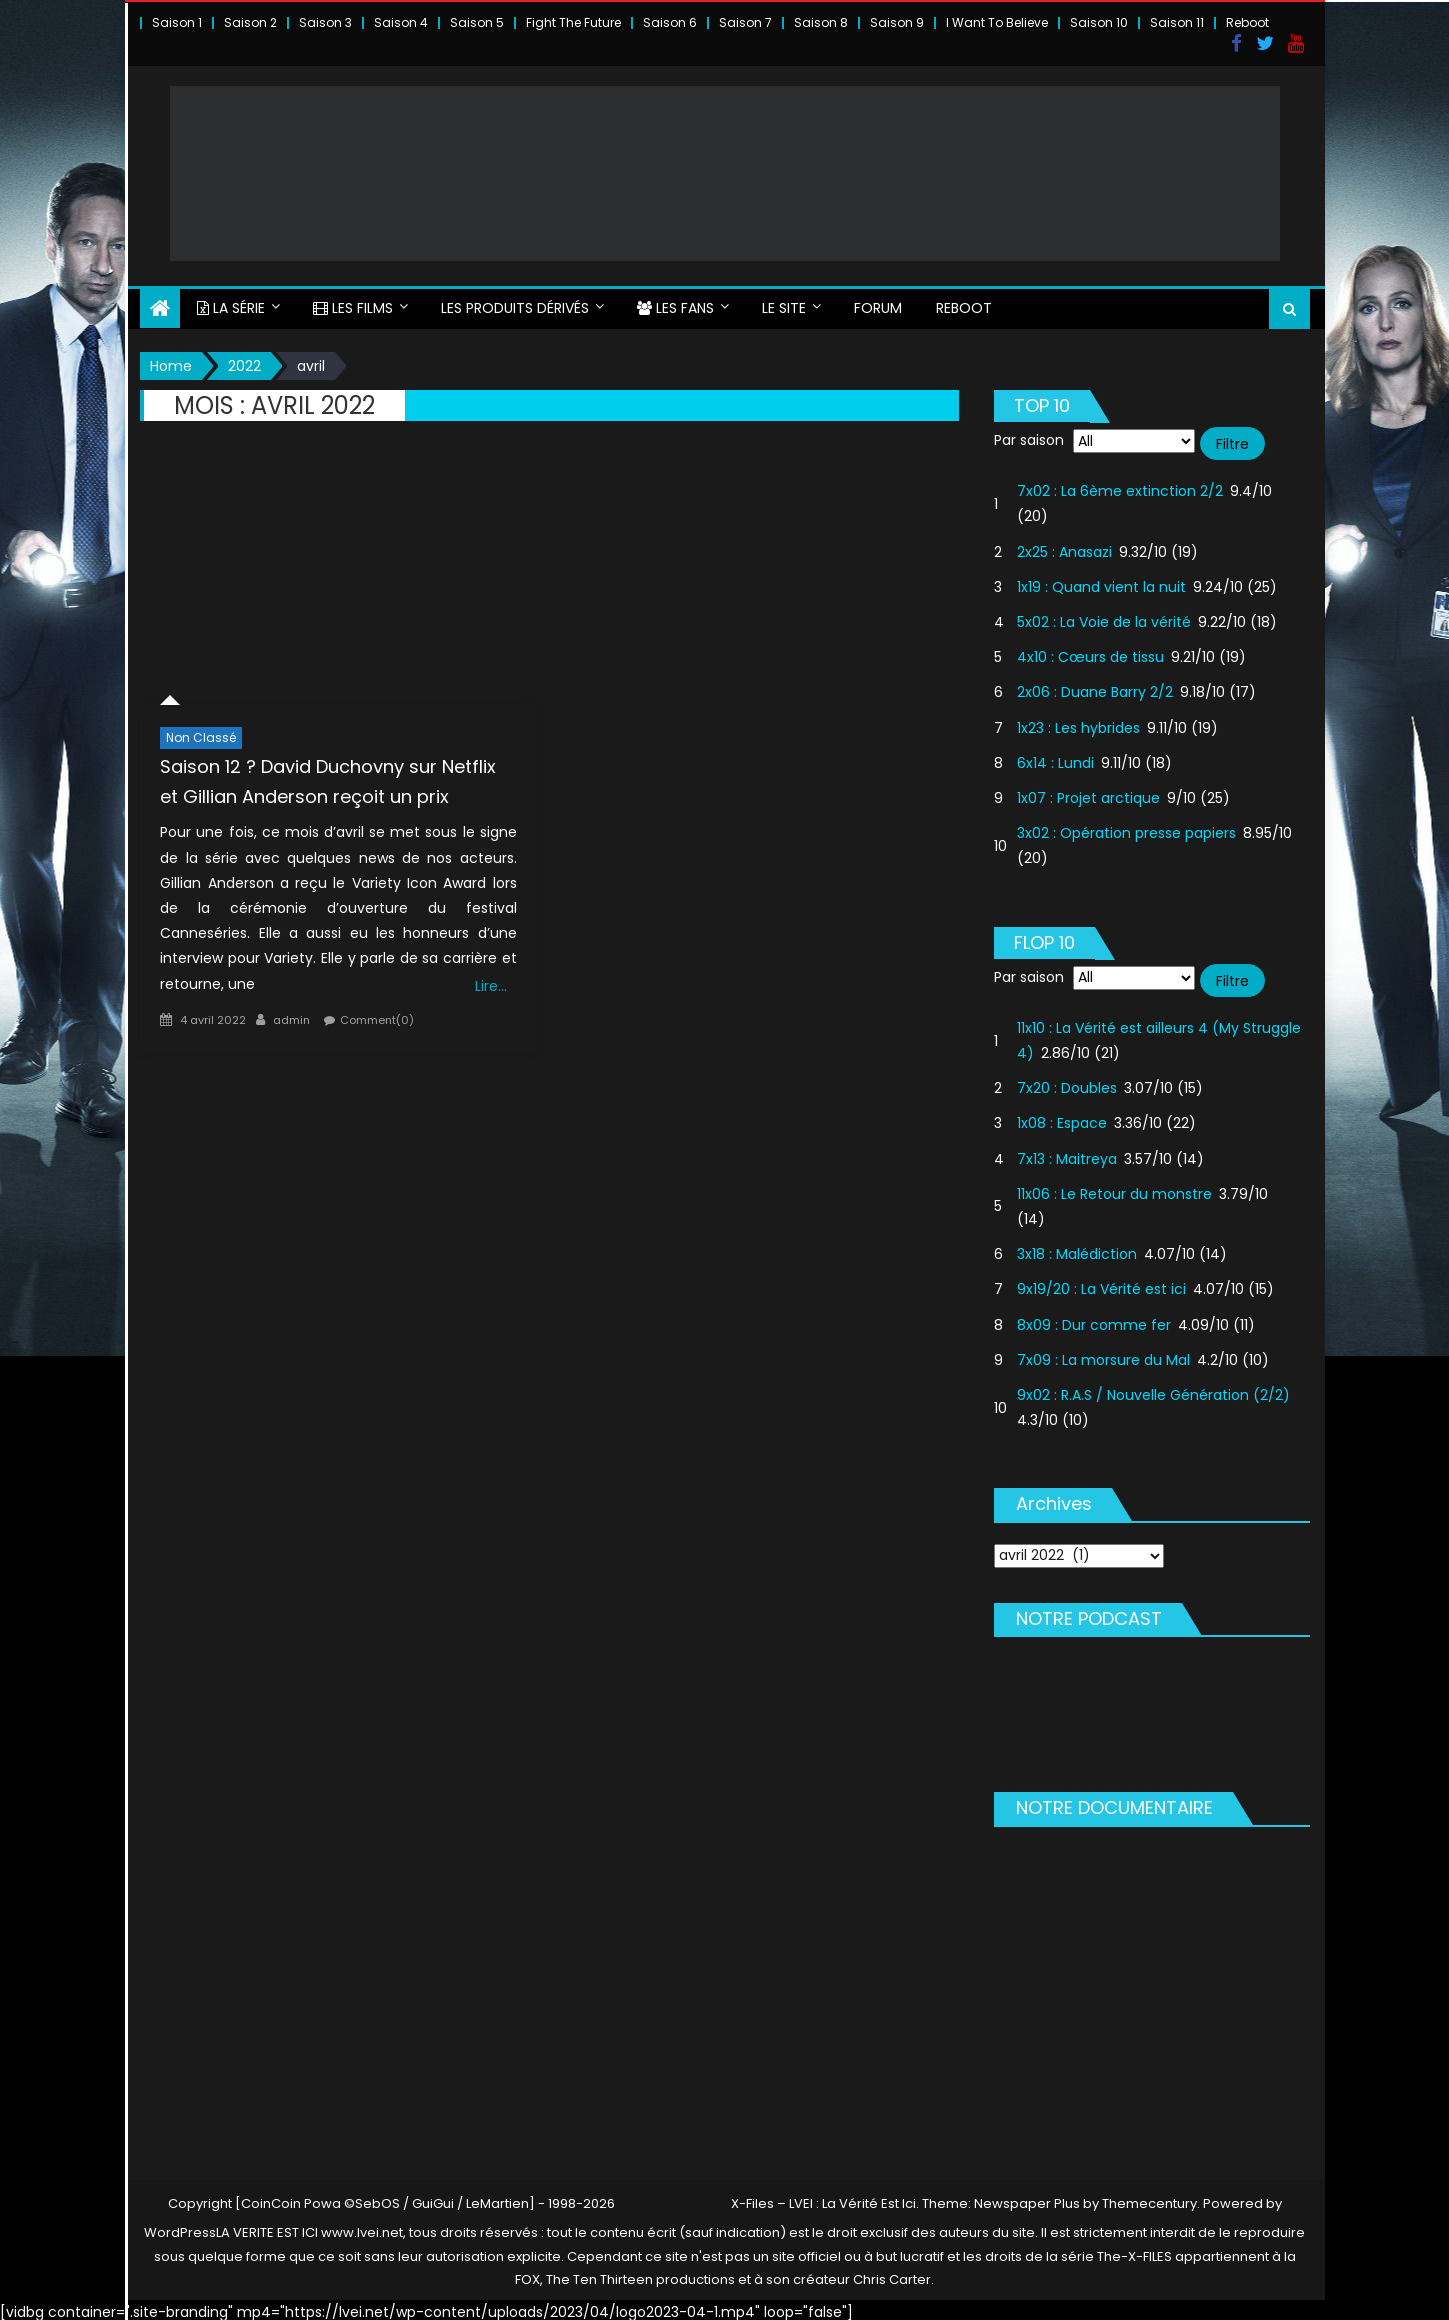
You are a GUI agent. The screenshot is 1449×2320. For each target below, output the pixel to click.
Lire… (491, 981)
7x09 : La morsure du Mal (1103, 1355)
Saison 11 (1177, 22)
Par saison (1029, 435)
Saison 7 (745, 22)
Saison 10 (1099, 22)
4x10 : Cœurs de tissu (1090, 653)
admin (291, 1015)
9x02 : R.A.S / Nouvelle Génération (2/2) (1153, 1390)
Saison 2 (250, 22)
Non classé (201, 732)
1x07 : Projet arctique (1088, 793)
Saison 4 (401, 22)
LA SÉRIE (231, 303)
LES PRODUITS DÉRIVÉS (515, 303)
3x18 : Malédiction (1077, 1250)
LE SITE (784, 303)
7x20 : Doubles (1067, 1084)
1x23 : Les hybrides (1078, 723)
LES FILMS (353, 303)
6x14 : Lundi (1055, 758)
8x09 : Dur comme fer (1094, 1320)
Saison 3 (325, 22)
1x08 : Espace (1062, 1119)
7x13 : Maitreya (1067, 1154)
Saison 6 (670, 22)
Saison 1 (177, 22)
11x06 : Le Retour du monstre (1114, 1189)
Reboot (1247, 22)
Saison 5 (477, 22)
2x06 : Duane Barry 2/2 (1095, 688)
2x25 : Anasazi (1064, 547)
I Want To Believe (997, 22)
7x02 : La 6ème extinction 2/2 (1120, 487)
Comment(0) (377, 1015)
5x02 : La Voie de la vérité (1104, 617)
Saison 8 (821, 22)
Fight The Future (573, 22)
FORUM (878, 303)
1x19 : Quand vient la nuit (1101, 582)
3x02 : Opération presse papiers (1126, 828)
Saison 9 (897, 22)
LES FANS (675, 303)
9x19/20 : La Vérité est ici (1101, 1285)
